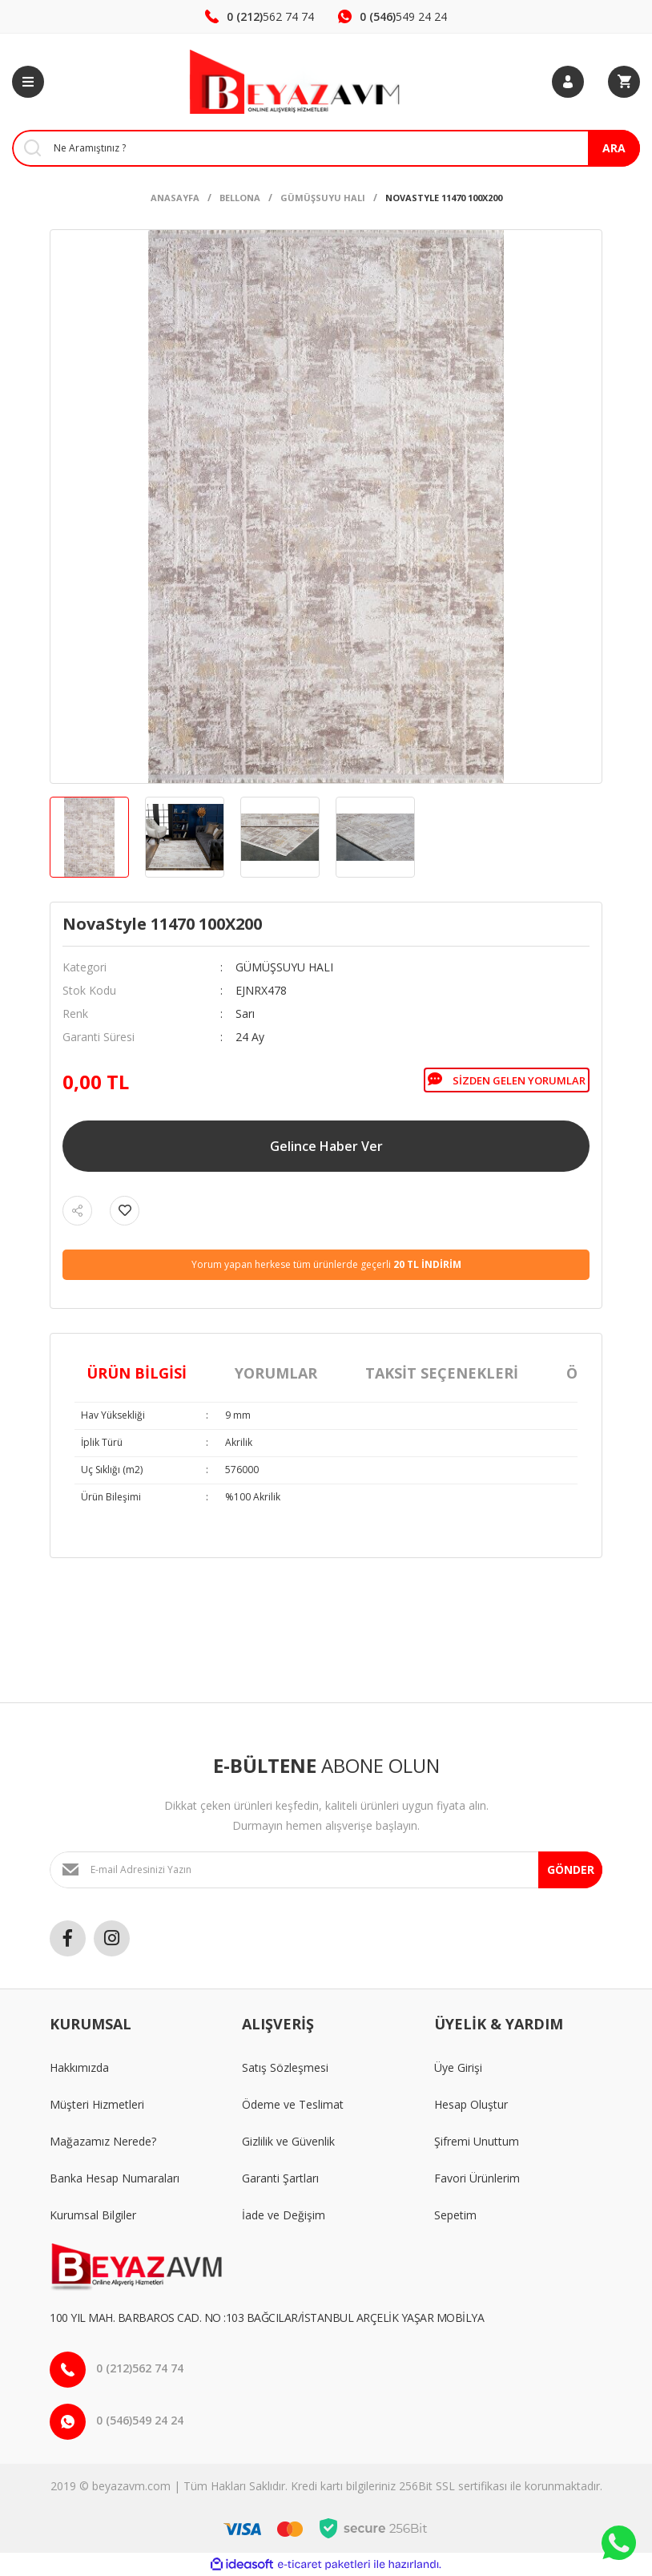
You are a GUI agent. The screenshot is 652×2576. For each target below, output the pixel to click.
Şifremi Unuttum (476, 2141)
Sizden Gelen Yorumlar (507, 1080)
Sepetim (455, 2215)
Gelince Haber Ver (326, 1146)
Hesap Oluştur (471, 2104)
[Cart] (624, 82)
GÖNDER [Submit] (570, 1869)
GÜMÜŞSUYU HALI (284, 967)
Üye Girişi (458, 2067)
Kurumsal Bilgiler (93, 2215)
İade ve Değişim (283, 2215)
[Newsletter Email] (326, 1869)
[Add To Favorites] (124, 1210)
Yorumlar (276, 1373)
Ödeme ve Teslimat (293, 2104)
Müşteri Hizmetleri (97, 2104)
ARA (614, 147)
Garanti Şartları (280, 2178)
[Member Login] (568, 82)
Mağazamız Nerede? (103, 2141)
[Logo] (298, 82)
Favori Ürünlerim (477, 2178)
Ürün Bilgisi (137, 1373)
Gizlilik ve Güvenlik (288, 2141)
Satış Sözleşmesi (285, 2067)
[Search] (326, 148)
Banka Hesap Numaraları (114, 2178)
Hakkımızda (79, 2067)
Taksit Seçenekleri (441, 1373)
